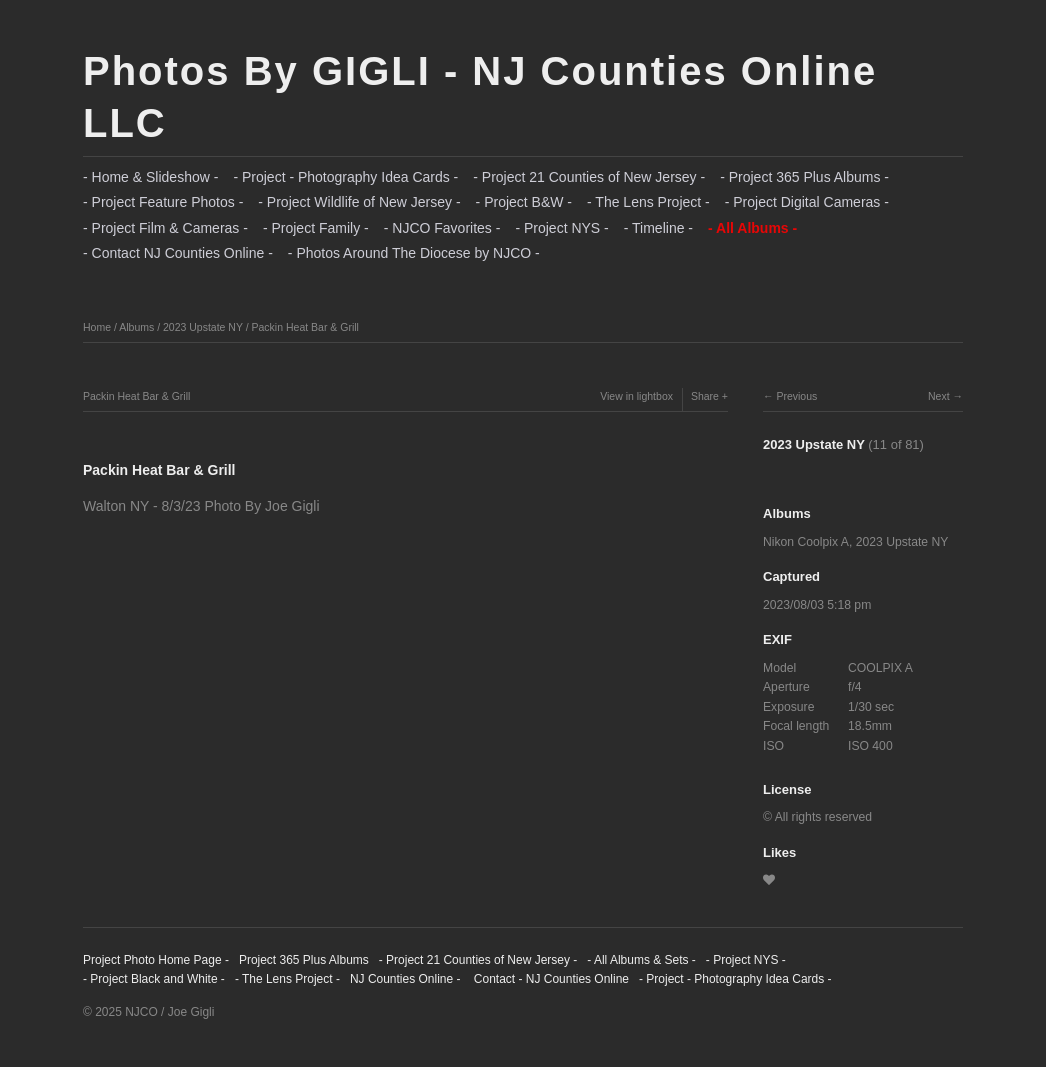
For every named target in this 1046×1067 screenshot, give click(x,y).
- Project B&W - (524, 202)
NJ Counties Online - (405, 979)
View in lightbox (636, 396)
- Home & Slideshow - (150, 177)
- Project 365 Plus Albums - (804, 177)
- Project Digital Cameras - (807, 202)
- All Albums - (752, 228)
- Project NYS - (561, 228)
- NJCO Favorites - (442, 228)
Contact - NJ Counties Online (549, 979)
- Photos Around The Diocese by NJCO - (414, 253)
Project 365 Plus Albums (304, 960)
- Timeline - (658, 228)
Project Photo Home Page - (156, 960)
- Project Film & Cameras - (165, 228)
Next (939, 396)
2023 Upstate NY (203, 327)
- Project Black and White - (154, 979)
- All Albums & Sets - (641, 960)
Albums (136, 327)
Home (97, 327)
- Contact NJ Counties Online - (178, 253)
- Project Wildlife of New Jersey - (359, 202)
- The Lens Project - (648, 202)
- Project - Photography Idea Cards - (345, 177)
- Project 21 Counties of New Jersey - (589, 177)
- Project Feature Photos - (163, 202)
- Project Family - (316, 228)
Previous (796, 396)
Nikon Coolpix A (806, 542)
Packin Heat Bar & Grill (305, 327)
